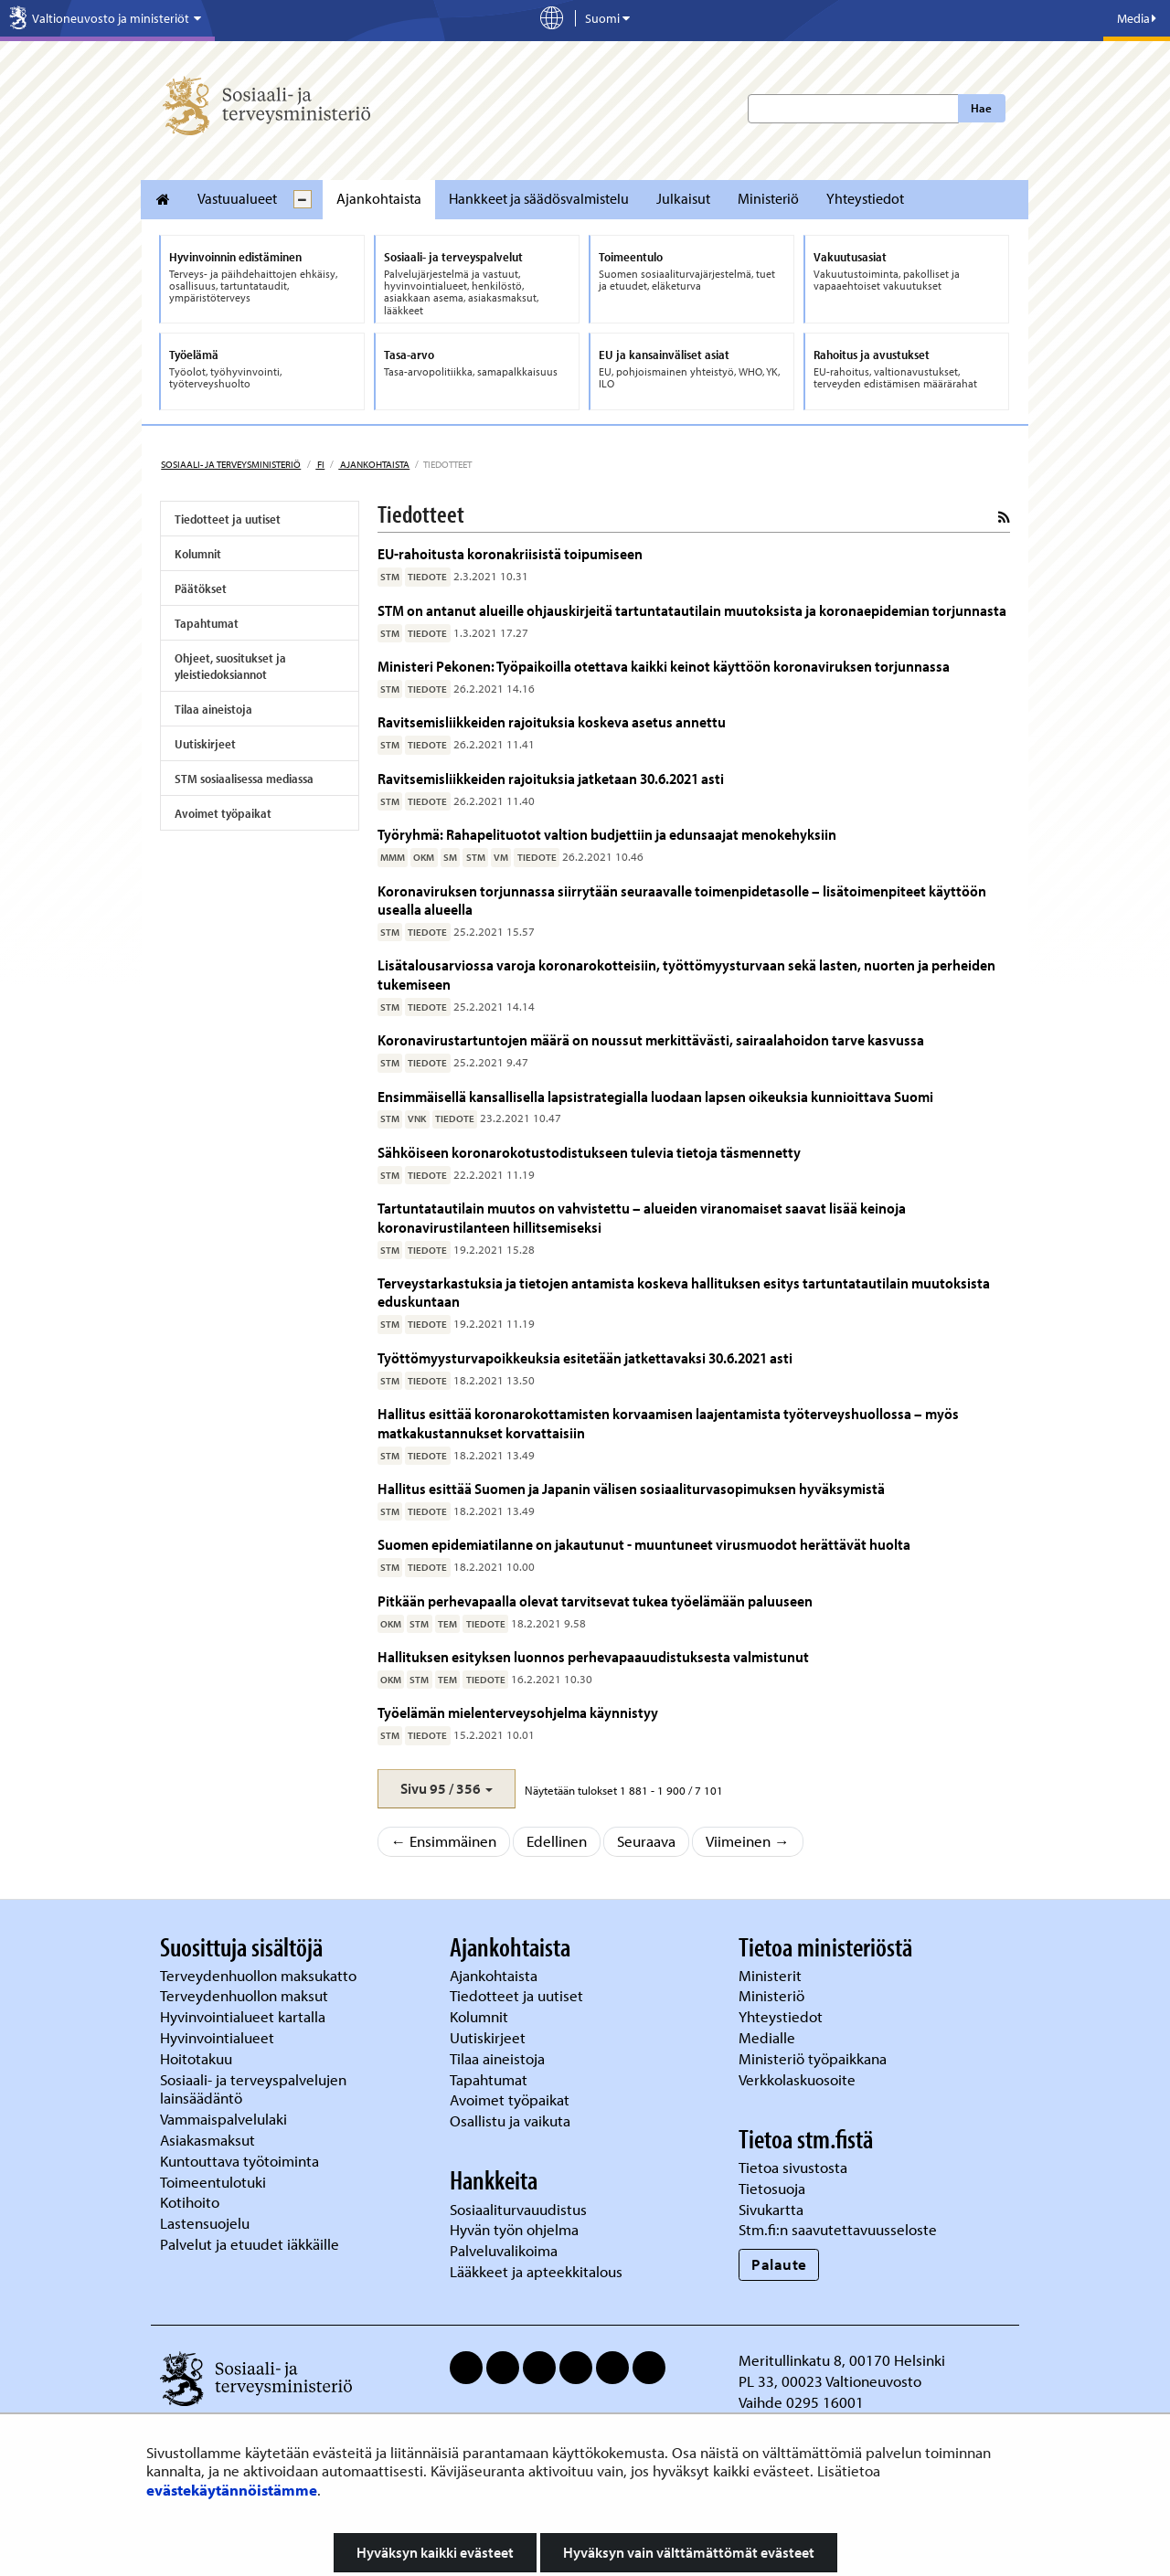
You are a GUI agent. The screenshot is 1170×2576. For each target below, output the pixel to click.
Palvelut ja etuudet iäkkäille (249, 2243)
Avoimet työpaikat (223, 813)
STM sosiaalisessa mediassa (244, 778)
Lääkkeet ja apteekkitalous (536, 2271)
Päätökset (201, 588)
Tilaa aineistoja (213, 709)
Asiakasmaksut (207, 2139)
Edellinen (556, 1840)
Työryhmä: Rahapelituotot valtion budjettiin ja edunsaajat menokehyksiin (607, 833)
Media (1136, 18)
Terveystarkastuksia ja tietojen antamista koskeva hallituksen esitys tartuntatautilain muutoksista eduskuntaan (684, 1291)
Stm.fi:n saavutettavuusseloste (838, 2229)
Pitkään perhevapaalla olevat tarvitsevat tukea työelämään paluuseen (595, 1600)
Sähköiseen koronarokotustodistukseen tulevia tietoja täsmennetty (589, 1151)
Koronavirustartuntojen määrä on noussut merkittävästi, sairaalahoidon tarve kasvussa (651, 1039)
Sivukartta (771, 2209)
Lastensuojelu (206, 2222)
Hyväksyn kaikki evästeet (435, 2552)
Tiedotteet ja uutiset (228, 519)
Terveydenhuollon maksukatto (260, 1975)
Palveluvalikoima (504, 2250)
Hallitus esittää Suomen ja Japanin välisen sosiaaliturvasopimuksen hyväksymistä (631, 1488)
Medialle (769, 2037)
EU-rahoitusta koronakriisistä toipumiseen (510, 553)
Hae (981, 108)
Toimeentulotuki (215, 2181)
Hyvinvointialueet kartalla (244, 2016)
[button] (447, 1788)
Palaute (779, 2264)
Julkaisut (683, 198)
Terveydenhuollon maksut (246, 1995)
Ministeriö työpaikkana (814, 2058)
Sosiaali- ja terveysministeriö (231, 464)
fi (319, 464)
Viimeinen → (748, 1840)
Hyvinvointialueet (219, 2037)
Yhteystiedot (865, 198)
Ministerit (772, 1975)
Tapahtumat (207, 623)
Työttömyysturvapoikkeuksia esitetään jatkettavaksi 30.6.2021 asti (585, 1357)
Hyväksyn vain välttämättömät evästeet (688, 2552)
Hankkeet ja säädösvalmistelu (539, 198)
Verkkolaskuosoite (799, 2079)
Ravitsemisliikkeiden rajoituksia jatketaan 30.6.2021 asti (551, 778)
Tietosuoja (772, 2188)
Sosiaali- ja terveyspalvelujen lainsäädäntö (253, 2089)
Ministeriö (768, 198)
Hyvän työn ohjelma (514, 2229)
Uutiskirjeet (205, 744)
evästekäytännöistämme (231, 2489)
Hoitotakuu (198, 2058)
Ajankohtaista (378, 198)
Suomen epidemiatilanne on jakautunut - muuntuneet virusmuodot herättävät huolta (644, 1543)
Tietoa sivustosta (793, 2167)
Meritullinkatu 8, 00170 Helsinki (842, 2359)
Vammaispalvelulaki (225, 2118)
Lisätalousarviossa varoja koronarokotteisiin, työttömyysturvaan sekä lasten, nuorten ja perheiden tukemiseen (686, 973)
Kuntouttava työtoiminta (239, 2160)
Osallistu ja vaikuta (510, 2120)
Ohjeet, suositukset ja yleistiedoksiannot (230, 666)
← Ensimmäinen (444, 1840)
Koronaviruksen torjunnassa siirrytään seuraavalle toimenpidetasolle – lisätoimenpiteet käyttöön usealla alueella (682, 899)
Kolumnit (198, 554)
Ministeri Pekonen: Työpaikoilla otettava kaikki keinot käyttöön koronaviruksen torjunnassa (664, 665)
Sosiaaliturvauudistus (518, 2209)
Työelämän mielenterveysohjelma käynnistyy (521, 1712)
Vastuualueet (237, 198)
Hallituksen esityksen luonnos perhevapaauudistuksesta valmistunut (593, 1656)
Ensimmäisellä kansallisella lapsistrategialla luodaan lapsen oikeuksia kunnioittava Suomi (655, 1096)
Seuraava (646, 1840)
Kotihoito (189, 2201)
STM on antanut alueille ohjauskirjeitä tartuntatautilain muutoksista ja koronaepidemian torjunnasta (692, 610)
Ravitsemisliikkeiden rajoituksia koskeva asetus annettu (552, 721)
